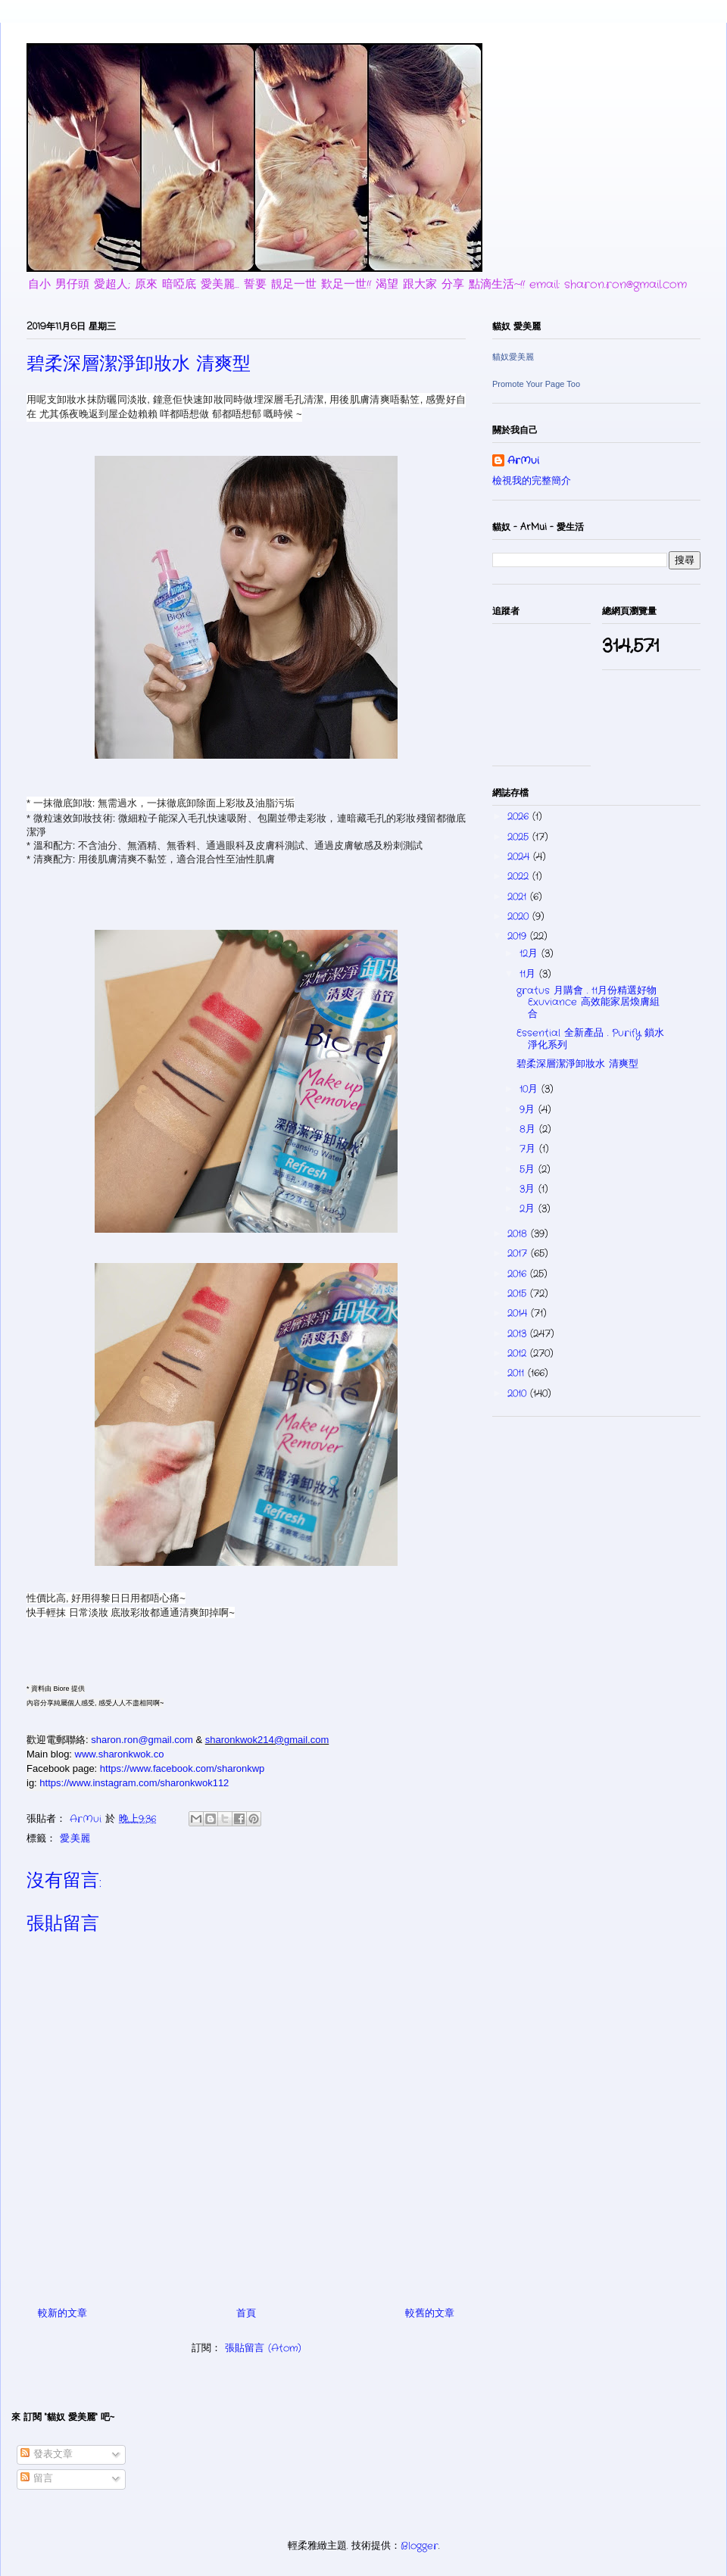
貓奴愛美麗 (513, 356)
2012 (518, 1353)
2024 (520, 857)
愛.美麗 (75, 1839)
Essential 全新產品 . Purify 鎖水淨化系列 (590, 1039)
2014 (519, 1313)
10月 (530, 1089)
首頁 (246, 2313)
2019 (518, 936)
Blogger (419, 2546)
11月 (529, 974)
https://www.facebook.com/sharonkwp (182, 1768)
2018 (519, 1234)
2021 (518, 897)
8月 (529, 1129)
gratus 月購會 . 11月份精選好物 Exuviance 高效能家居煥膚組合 (588, 1002)
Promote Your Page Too (536, 383)
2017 (519, 1253)
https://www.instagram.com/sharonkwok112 (134, 1783)
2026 (519, 816)
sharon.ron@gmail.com (142, 1739)
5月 (529, 1169)
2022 (519, 876)
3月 (529, 1189)
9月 (529, 1109)
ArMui (523, 461)
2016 (518, 1274)
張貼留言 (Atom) (263, 2348)
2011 (517, 1373)
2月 (529, 1209)
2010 (518, 1393)
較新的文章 (62, 2313)
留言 (36, 2479)
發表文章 (46, 2454)
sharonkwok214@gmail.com (267, 1739)
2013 (518, 1334)
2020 (519, 916)
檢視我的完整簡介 (531, 481)
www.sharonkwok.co (119, 1754)
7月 (529, 1149)
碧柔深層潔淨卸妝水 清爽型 (577, 1064)
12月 (530, 954)
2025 (519, 837)
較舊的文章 (429, 2313)
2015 (518, 1293)
